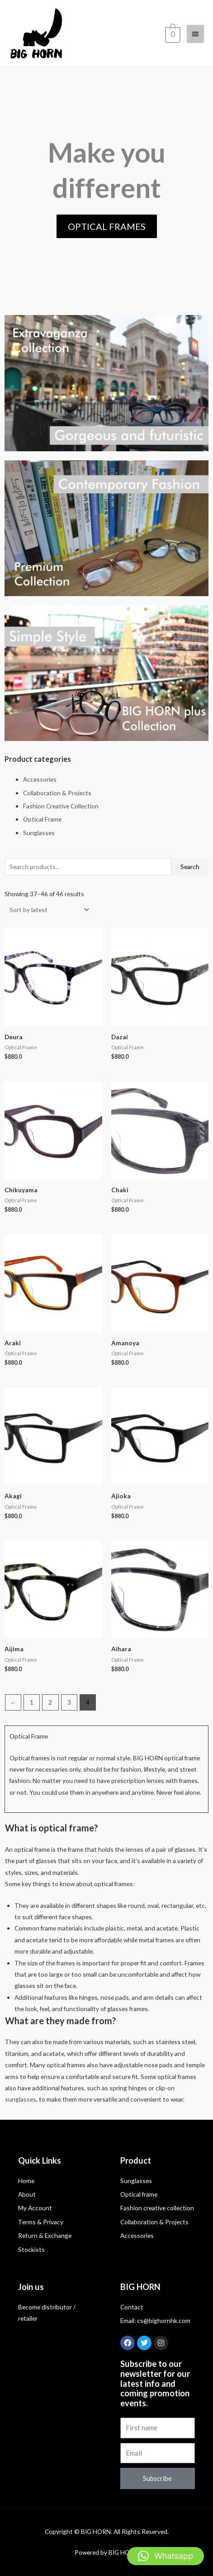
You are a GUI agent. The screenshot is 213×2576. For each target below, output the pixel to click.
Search (189, 866)
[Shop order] (47, 909)
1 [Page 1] (31, 1702)
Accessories (40, 779)
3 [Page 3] (69, 1702)
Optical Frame (42, 819)
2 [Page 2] (50, 1702)
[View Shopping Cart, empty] (171, 33)
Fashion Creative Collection (61, 806)
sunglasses (20, 2099)
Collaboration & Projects (57, 793)
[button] (165, 2556)
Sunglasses (39, 832)
